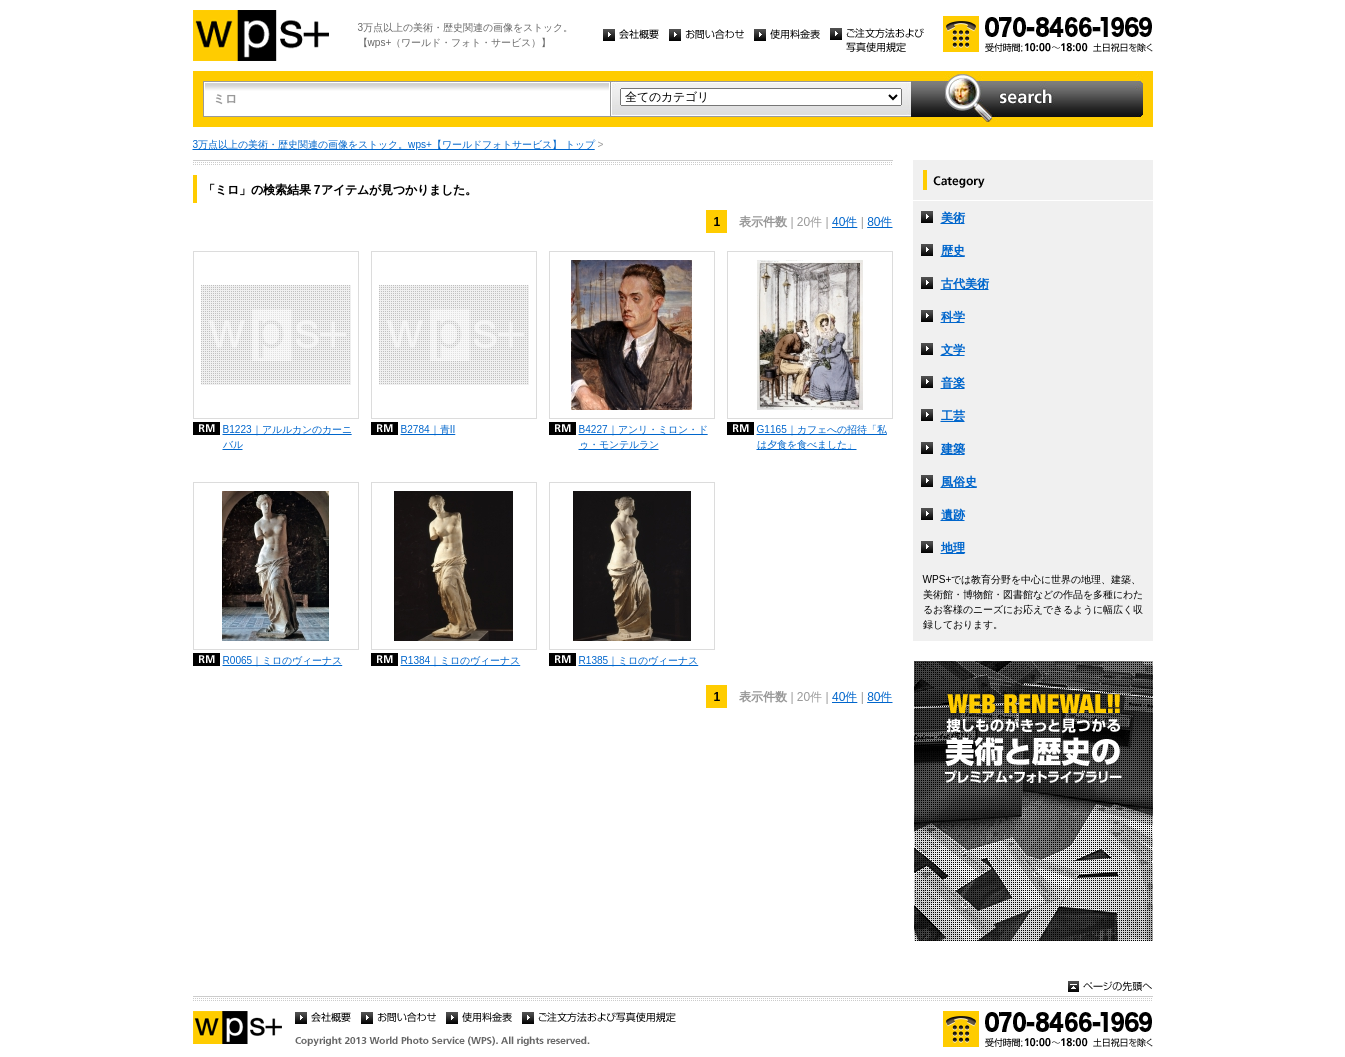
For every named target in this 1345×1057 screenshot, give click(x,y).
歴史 (953, 251)
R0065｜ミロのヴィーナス (283, 660)
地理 (953, 548)
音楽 (953, 383)
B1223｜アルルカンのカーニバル (287, 437)
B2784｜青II (428, 429)
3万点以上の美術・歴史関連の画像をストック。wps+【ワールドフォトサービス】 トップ (394, 144)
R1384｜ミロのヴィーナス (461, 660)
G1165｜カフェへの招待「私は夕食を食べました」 (822, 437)
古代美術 (965, 284)
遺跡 (953, 515)
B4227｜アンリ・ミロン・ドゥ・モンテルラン (643, 437)
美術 (953, 218)
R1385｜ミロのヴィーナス (639, 660)
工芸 (953, 416)
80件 (879, 222)
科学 (953, 317)
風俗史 (959, 482)
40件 (844, 222)
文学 (953, 350)
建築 (953, 449)
